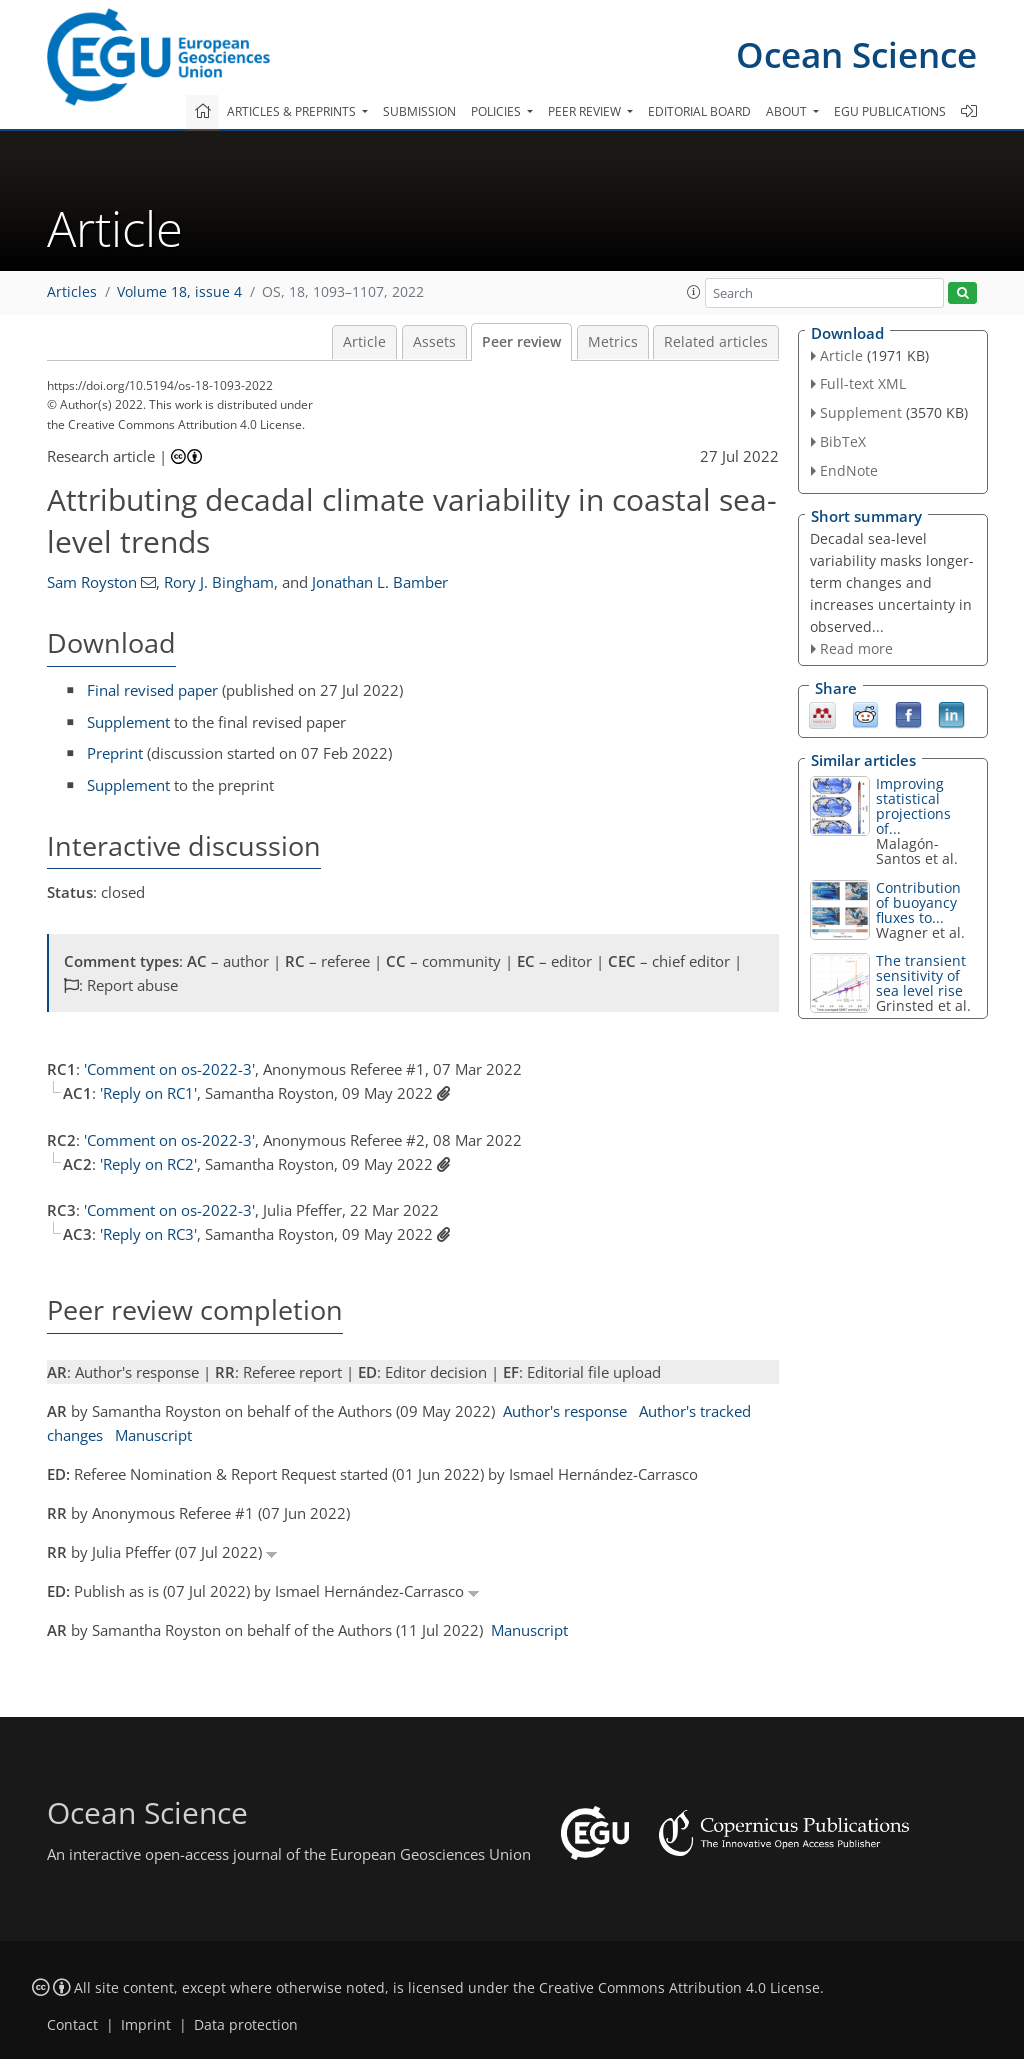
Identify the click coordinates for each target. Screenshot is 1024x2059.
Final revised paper (152, 690)
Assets (434, 342)
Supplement (128, 722)
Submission (419, 111)
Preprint (115, 753)
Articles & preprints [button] (293, 111)
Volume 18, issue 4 (179, 292)
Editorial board (699, 111)
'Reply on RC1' (148, 1093)
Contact (72, 2025)
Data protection (246, 2025)
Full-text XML (863, 383)
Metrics (613, 342)
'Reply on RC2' (148, 1164)
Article (364, 342)
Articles (72, 292)
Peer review (521, 342)
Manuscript (153, 1435)
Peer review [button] (586, 111)
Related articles (716, 342)
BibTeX (843, 441)
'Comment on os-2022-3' (169, 1069)
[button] (694, 292)
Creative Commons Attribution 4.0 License (679, 1988)
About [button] (788, 111)
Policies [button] (497, 111)
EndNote (849, 470)
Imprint (146, 2025)
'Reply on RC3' (148, 1234)
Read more (856, 648)
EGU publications (890, 111)
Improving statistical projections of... (913, 806)
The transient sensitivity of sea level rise (921, 975)
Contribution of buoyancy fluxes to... (918, 902)
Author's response (565, 1411)
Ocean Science (856, 54)
